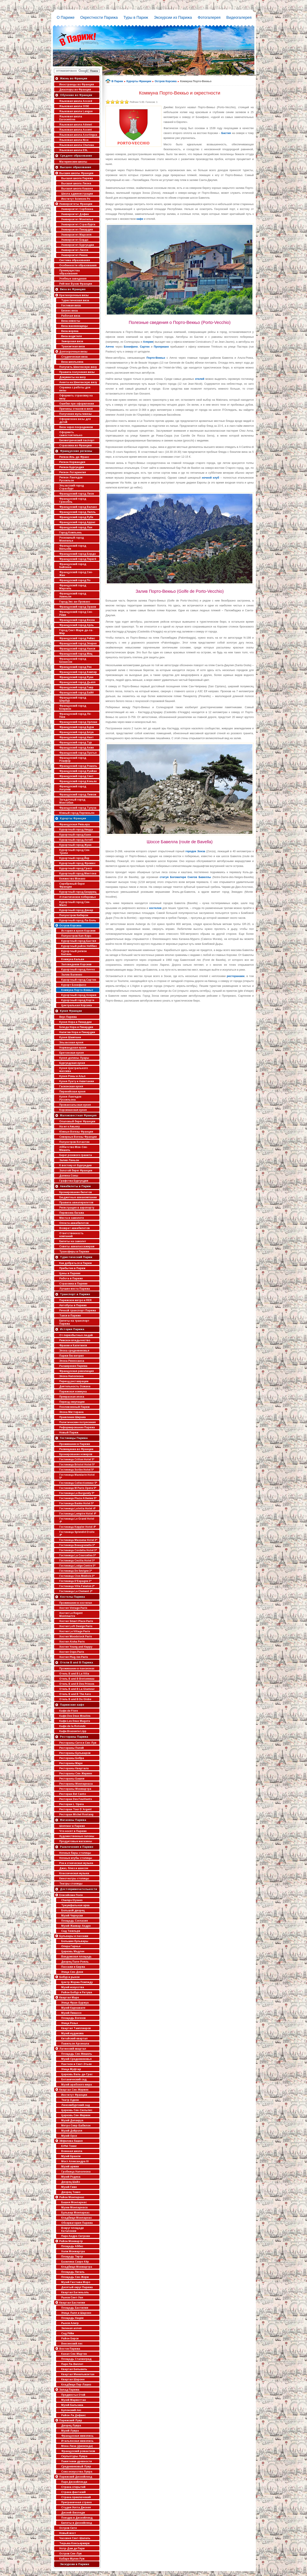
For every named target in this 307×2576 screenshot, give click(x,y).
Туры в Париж (135, 17)
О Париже (66, 17)
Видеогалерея (239, 17)
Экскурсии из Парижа (173, 17)
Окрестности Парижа (99, 17)
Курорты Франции (138, 81)
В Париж (117, 81)
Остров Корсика (166, 81)
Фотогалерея (209, 17)
